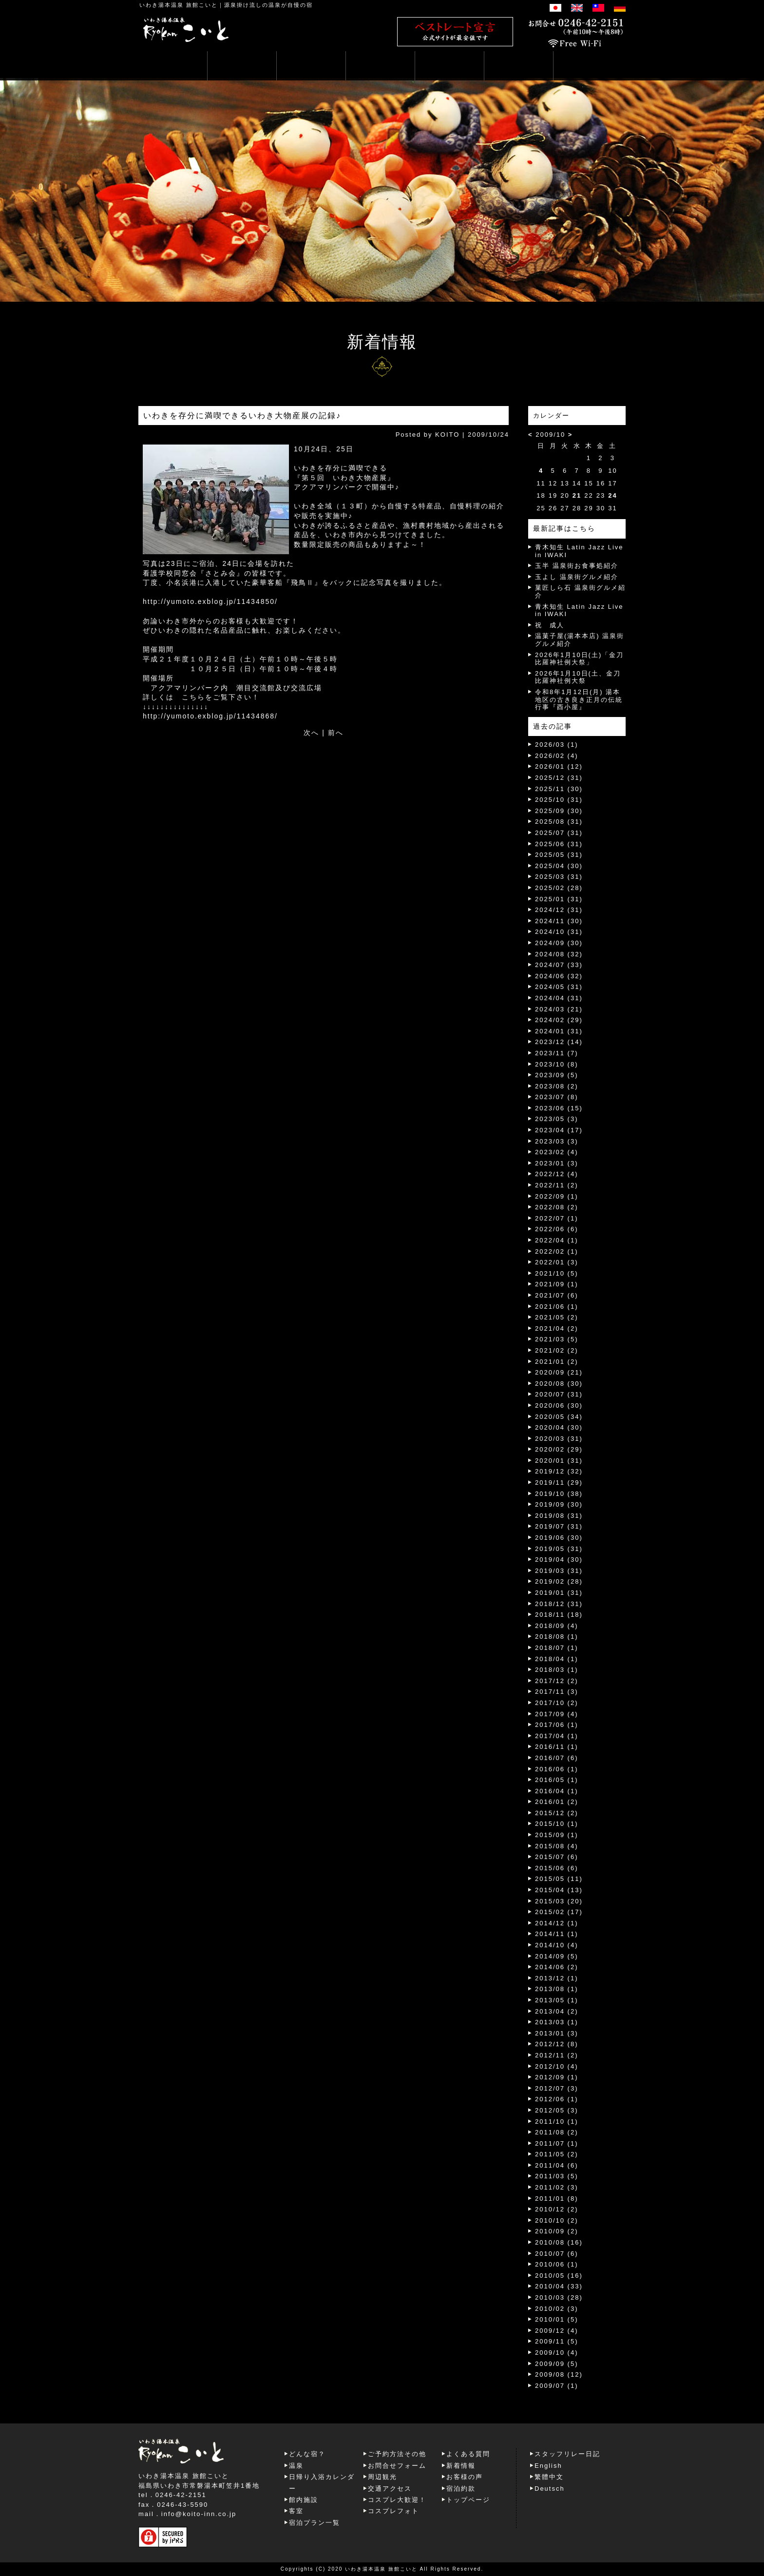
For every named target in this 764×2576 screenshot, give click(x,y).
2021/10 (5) (556, 1273)
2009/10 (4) (556, 2352)
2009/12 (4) (556, 2330)
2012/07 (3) (556, 2088)
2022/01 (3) (556, 1262)
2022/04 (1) (556, 1240)
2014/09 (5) (556, 1956)
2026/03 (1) (556, 744)
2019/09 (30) (559, 1504)
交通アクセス (390, 2488)
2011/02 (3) (556, 2187)
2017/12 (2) (556, 1681)
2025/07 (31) (559, 832)
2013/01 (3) (556, 2033)
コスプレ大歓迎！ (397, 2499)
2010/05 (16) (559, 2275)
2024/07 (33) (559, 964)
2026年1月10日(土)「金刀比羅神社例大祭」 (579, 658)
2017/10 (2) (556, 1702)
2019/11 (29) (559, 1482)
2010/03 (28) (559, 2297)
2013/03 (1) (556, 2022)
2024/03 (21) (559, 1009)
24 (612, 495)
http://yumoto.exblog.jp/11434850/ (210, 601)
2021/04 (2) (556, 1328)
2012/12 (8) (556, 2044)
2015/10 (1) (556, 1823)
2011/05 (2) (556, 2154)
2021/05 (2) (556, 1317)
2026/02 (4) (556, 755)
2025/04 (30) (559, 866)
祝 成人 (549, 625)
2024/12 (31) (559, 909)
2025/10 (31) (559, 799)
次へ (311, 732)
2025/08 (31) (559, 821)
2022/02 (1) (556, 1251)
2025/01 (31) (559, 899)
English (548, 2465)
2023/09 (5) (556, 1075)
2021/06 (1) (556, 1306)
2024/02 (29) (559, 1020)
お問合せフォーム (397, 2465)
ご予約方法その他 (397, 2454)
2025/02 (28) (559, 887)
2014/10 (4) (556, 1945)
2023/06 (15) (559, 1108)
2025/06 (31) (559, 844)
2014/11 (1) (556, 1933)
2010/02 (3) (556, 2308)
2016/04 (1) (556, 1791)
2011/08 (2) (556, 2132)
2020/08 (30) (559, 1383)
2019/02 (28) (559, 1581)
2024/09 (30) (559, 943)
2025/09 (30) (559, 810)
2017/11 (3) (556, 1691)
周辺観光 (382, 2476)
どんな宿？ (307, 2454)
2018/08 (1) (556, 1636)
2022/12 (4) (556, 1174)
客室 (296, 2511)
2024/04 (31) (559, 998)
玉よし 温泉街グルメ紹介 (576, 577)
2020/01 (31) (559, 1460)
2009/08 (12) (559, 2374)
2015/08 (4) (556, 1846)
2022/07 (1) (556, 1218)
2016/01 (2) (556, 1801)
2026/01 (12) (559, 766)
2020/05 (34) (559, 1416)
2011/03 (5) (556, 2176)
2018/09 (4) (556, 1625)
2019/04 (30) (559, 1559)
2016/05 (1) (556, 1779)
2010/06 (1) (556, 2264)
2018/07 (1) (556, 1647)
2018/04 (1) (556, 1659)
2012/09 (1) (556, 2077)
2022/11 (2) (556, 1185)
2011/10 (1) (556, 2121)
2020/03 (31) (559, 1438)
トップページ (468, 2499)
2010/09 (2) (556, 2231)
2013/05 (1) (556, 2000)
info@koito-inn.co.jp (198, 2514)
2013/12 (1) (556, 1978)
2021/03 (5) (556, 1339)
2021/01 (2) (556, 1361)
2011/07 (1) (556, 2143)
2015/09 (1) (556, 1835)
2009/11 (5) (556, 2341)
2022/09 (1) (556, 1196)
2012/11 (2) (556, 2055)
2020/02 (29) (559, 1449)
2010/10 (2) (556, 2220)
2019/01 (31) (559, 1592)
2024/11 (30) (559, 921)
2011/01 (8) (556, 2198)
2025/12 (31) (559, 777)
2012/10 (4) (556, 2066)
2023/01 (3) (556, 1163)
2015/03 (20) (559, 1901)
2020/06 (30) (559, 1405)
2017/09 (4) (556, 1714)
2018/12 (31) (559, 1604)
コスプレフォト (393, 2511)
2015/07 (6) (556, 1856)
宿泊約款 (461, 2488)
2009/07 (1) (556, 2385)
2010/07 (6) (556, 2253)
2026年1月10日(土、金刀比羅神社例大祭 (578, 677)
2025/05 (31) (559, 854)
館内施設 (303, 2499)
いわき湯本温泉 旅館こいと (178, 5)
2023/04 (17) (559, 1130)
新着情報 (461, 2465)
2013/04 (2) (556, 2011)
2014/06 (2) (556, 1967)
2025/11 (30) (559, 789)
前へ (336, 732)
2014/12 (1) (556, 1923)
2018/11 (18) (559, 1614)
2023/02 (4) (556, 1152)
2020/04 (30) (559, 1427)
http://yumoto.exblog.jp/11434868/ (210, 716)
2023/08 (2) (556, 1086)
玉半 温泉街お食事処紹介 (576, 565)
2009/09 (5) (556, 2363)
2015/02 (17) (559, 1912)
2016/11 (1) (556, 1746)
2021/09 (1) (556, 1284)
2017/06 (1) (556, 1724)
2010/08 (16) (559, 2242)
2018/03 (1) (556, 1669)
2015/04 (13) (559, 1890)
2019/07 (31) (559, 1526)
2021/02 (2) (556, 1350)
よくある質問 (468, 2454)
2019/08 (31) (559, 1515)
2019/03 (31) (559, 1570)
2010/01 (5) (556, 2319)
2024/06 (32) (559, 976)
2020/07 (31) (559, 1394)
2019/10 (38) (559, 1493)
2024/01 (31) (559, 1031)
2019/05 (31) (559, 1548)
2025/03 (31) (559, 876)
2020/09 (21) (559, 1372)
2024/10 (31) (559, 931)
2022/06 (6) (556, 1229)
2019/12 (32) (559, 1471)
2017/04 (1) (556, 1736)
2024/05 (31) (559, 986)
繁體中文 (549, 2476)
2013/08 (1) (556, 1989)
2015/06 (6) (556, 1868)
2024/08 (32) (559, 954)
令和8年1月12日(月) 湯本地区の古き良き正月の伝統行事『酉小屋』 (579, 699)
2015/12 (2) (556, 1813)
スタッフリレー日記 (567, 2454)
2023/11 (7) (556, 1053)
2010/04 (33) (559, 2286)
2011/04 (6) (556, 2165)
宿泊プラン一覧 (314, 2522)
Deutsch (550, 2488)
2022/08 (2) (556, 1207)
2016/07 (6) (556, 1758)
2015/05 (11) (559, 1878)
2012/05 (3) (556, 2110)
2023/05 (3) (556, 1119)
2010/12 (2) (556, 2209)
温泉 (296, 2465)
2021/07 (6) (556, 1295)
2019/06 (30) (559, 1537)
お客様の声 (464, 2476)
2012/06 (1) (556, 2099)
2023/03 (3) (556, 1141)
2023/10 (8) (556, 1064)
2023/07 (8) (556, 1097)
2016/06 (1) (556, 1769)
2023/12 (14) (559, 1042)
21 (577, 495)
